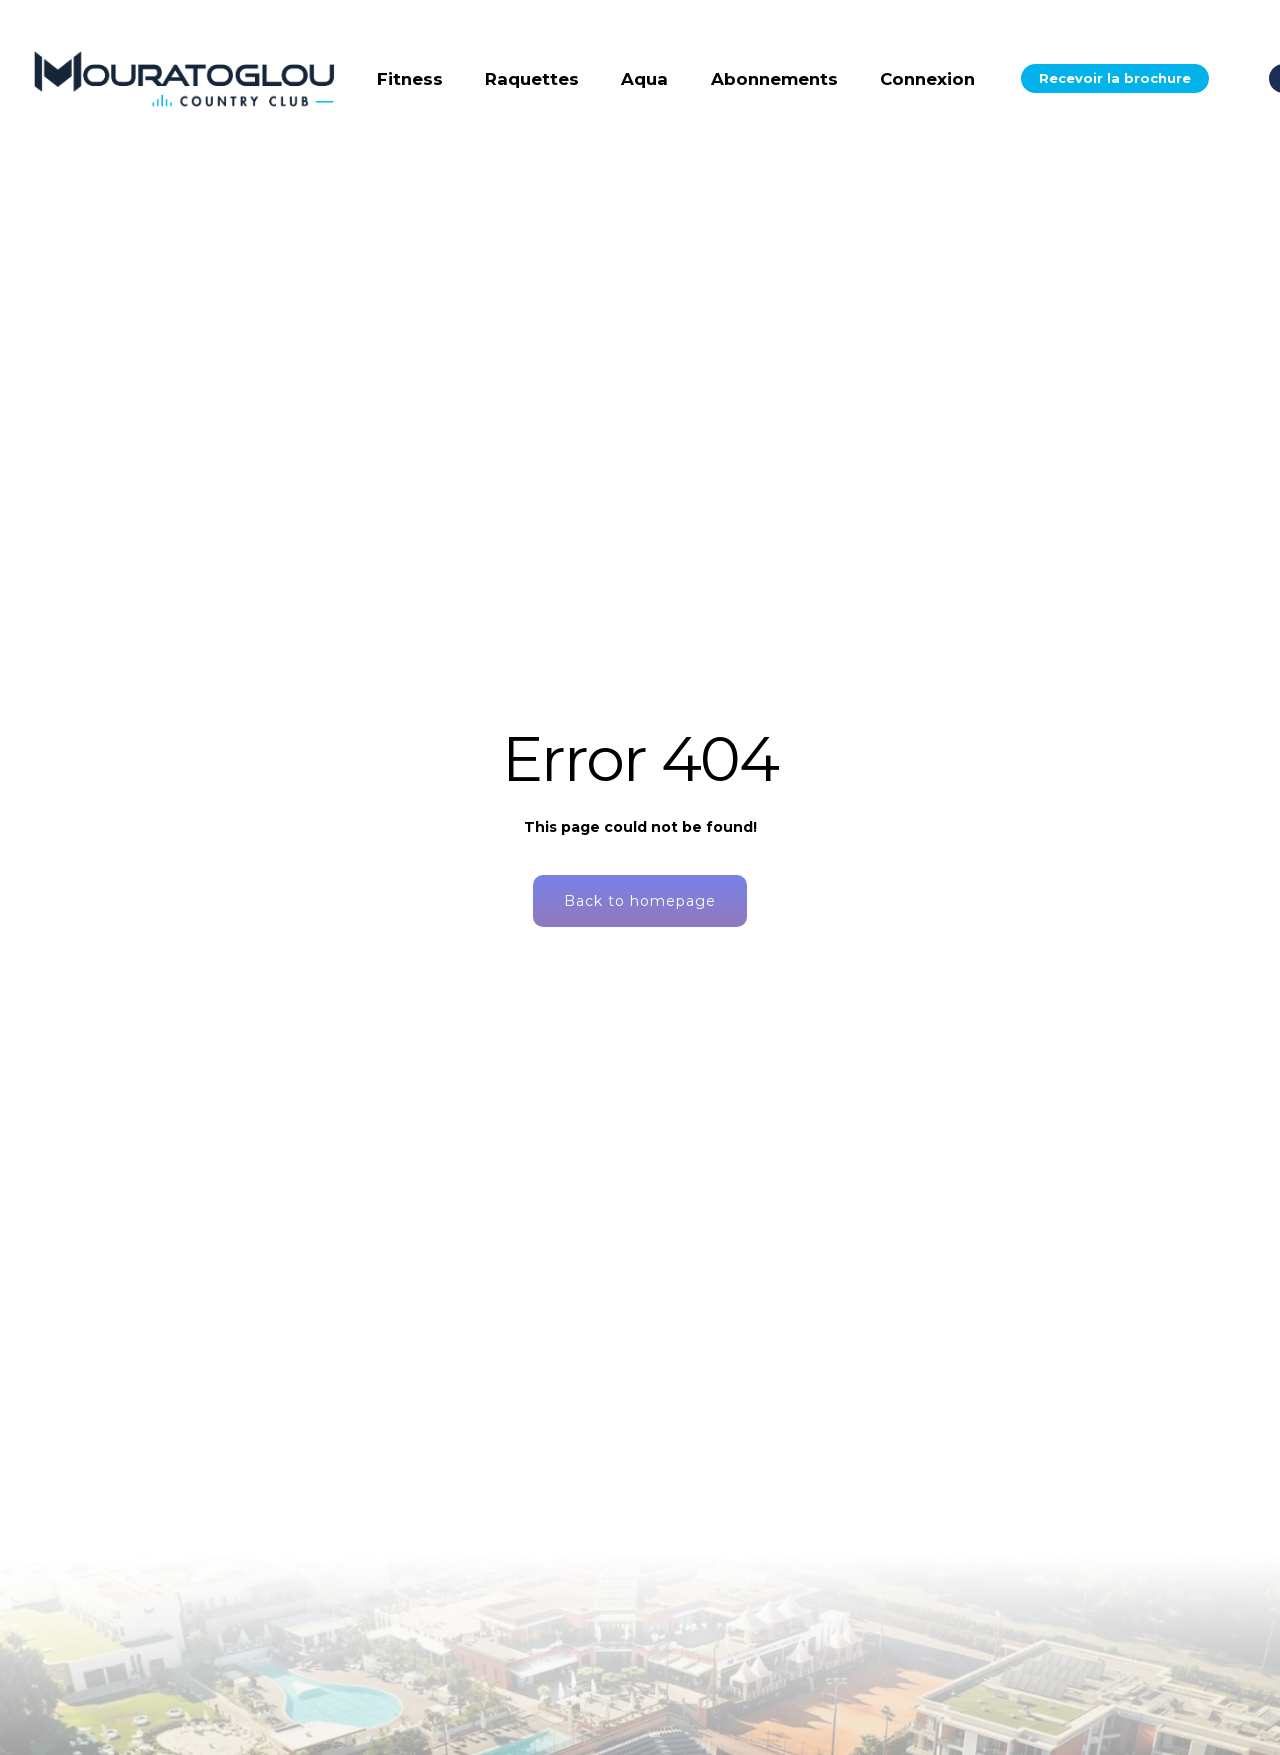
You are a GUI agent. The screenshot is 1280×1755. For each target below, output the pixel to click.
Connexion (927, 79)
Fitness (410, 79)
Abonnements (774, 79)
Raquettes (532, 79)
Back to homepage (640, 901)
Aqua (644, 79)
